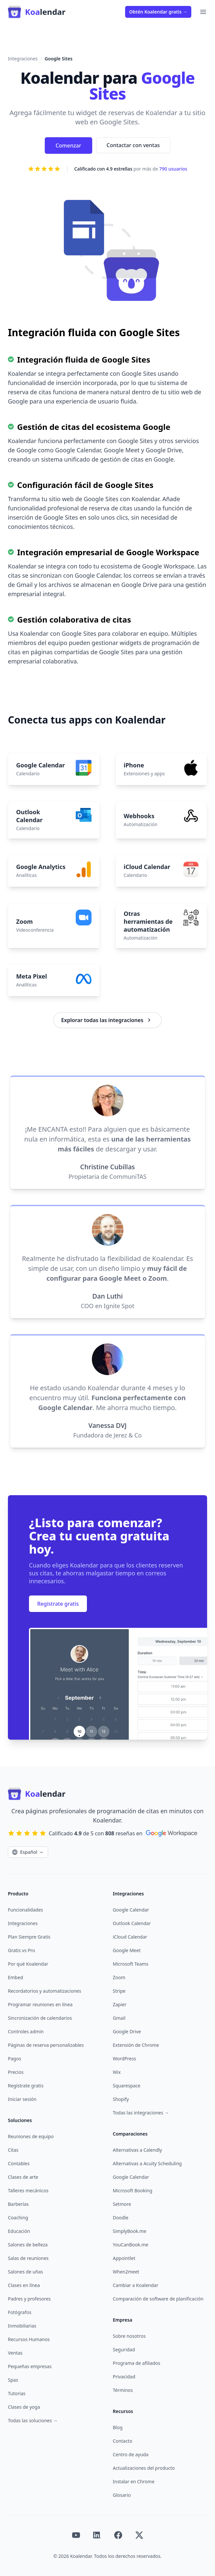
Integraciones (23, 58)
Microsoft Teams (130, 1964)
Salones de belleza (28, 2244)
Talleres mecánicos (28, 2190)
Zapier (120, 2004)
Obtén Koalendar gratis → (158, 12)
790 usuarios (173, 169)
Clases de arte (23, 2177)
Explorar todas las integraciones (107, 1020)
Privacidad (124, 2376)
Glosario (122, 2495)
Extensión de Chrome (136, 2045)
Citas (13, 2150)
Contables (19, 2163)
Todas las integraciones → (141, 2112)
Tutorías (16, 2393)
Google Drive (127, 2031)
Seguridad (124, 2349)
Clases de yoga (24, 2407)
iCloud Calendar (130, 1937)
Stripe (119, 1991)
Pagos (14, 2058)
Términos (123, 2390)
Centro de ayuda (130, 2454)
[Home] (37, 11)
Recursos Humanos (29, 2339)
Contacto (122, 2441)
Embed (15, 1977)
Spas (13, 2380)
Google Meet (127, 1950)
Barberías (18, 2204)
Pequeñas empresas (30, 2366)
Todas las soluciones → (33, 2420)
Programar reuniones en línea (40, 2004)
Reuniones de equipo (31, 2136)
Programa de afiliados (136, 2363)
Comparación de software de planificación (158, 2299)
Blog (118, 2427)
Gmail (119, 2018)
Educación (19, 2231)
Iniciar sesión (22, 2099)
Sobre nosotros (129, 2336)
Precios (15, 2072)
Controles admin (26, 2031)
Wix (117, 2072)
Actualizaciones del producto (144, 2468)
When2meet (126, 2272)
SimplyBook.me (130, 2231)
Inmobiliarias (22, 2326)
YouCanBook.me (130, 2244)
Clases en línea (24, 2285)
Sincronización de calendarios (40, 2018)
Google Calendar (131, 1910)
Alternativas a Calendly (137, 2150)
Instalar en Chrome (134, 2481)
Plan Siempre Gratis (29, 1937)
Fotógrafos (19, 2312)
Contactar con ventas (133, 145)
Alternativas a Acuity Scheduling (147, 2163)
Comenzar (68, 145)
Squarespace (127, 2085)
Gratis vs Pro (21, 1950)
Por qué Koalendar (28, 1964)
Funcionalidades (25, 1910)
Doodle (120, 2217)
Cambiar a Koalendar (135, 2285)
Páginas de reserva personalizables (46, 2045)
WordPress (124, 2058)
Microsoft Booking (132, 2190)
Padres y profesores (29, 2299)
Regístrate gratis (58, 1603)
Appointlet (124, 2258)
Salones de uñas (25, 2272)
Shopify (121, 2099)
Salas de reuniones (28, 2258)
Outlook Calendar (132, 1923)
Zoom (119, 1977)
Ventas (15, 2353)
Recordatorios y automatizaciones (44, 1991)
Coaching (18, 2217)
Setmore (122, 2204)
